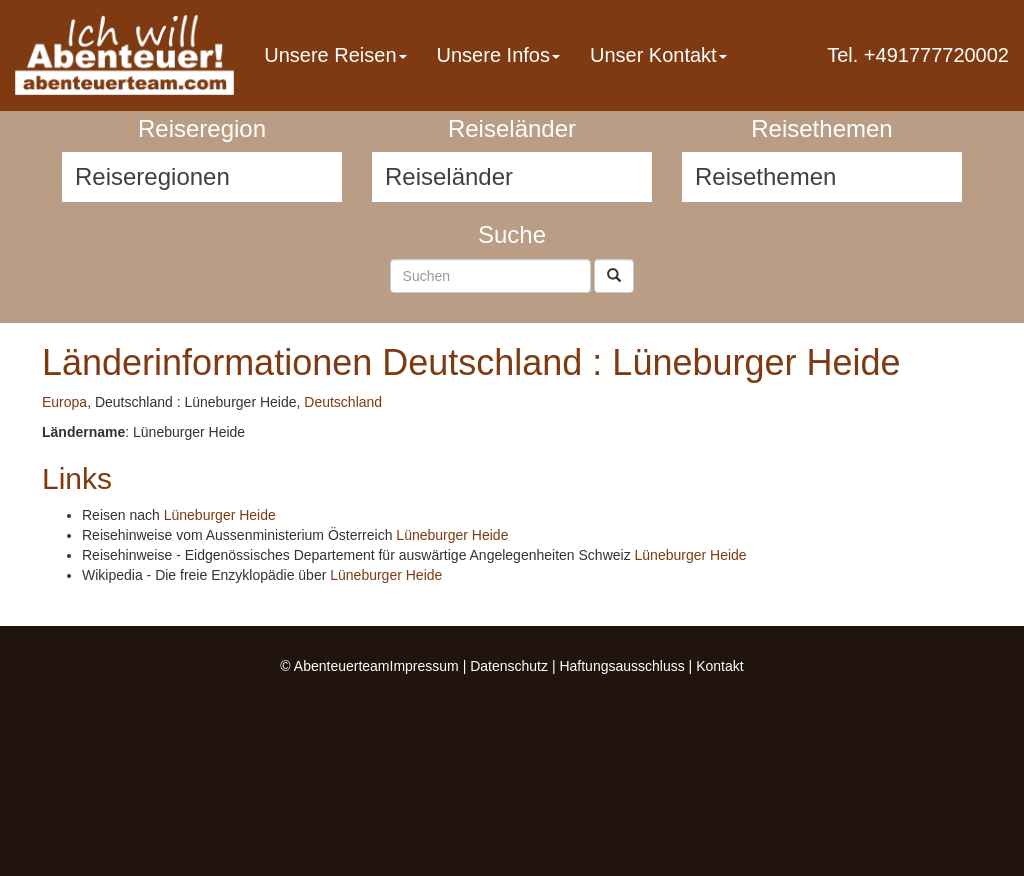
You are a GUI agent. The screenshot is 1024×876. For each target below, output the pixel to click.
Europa (64, 402)
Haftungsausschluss (621, 666)
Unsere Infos (498, 55)
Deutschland (343, 402)
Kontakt (719, 666)
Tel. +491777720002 (918, 55)
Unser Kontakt (658, 55)
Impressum (424, 666)
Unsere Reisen (335, 55)
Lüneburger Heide (220, 515)
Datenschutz (509, 666)
